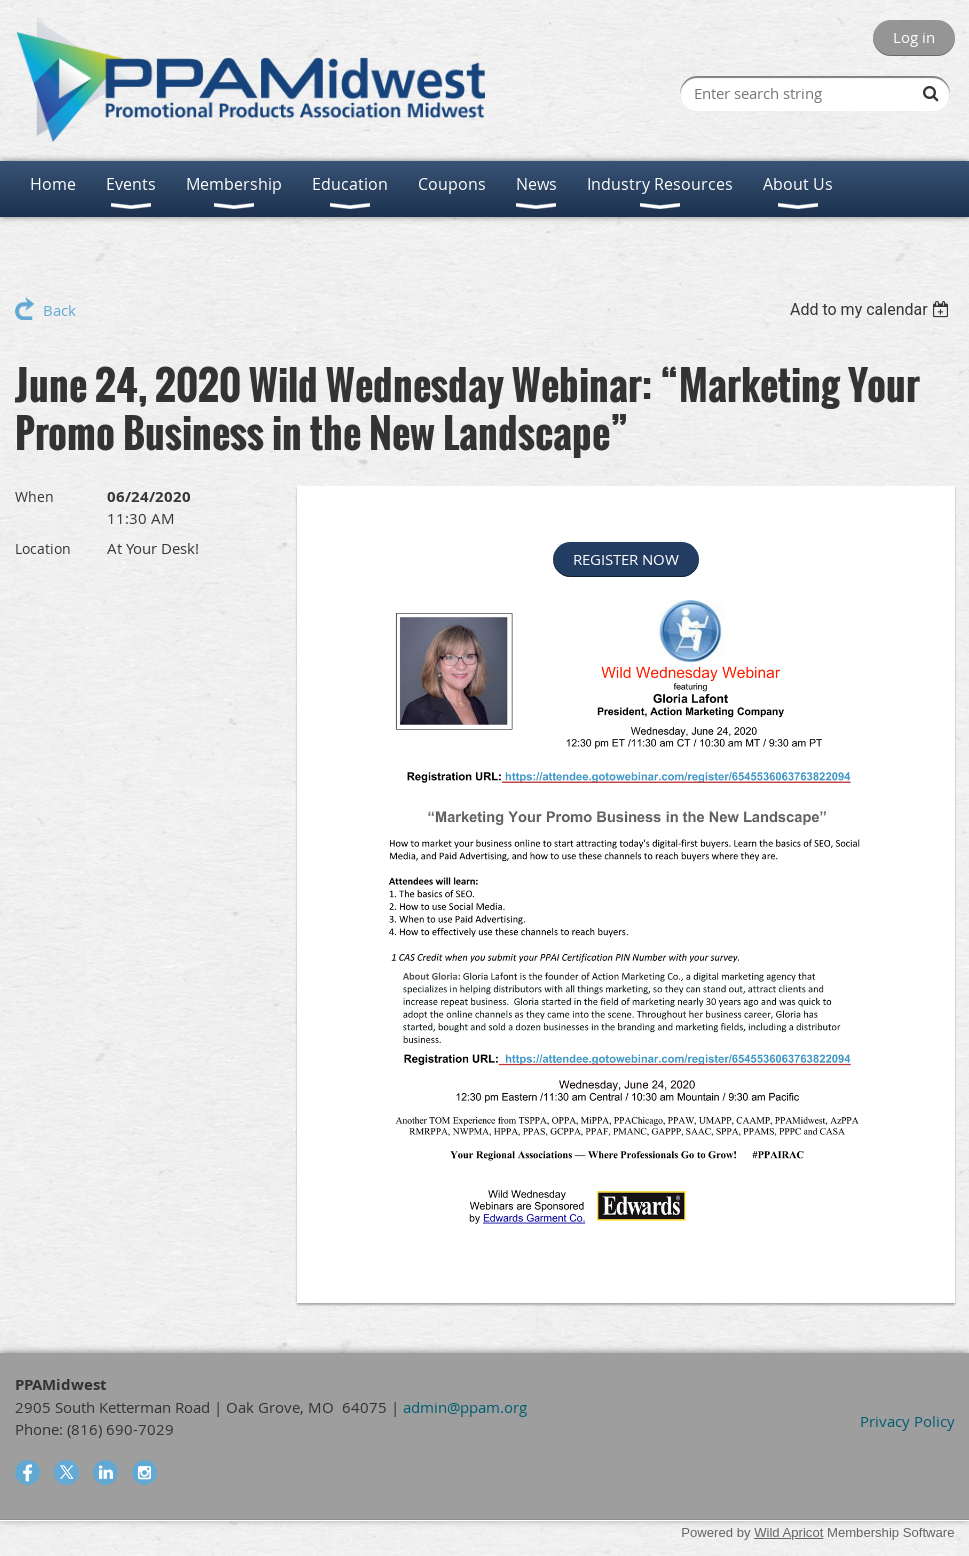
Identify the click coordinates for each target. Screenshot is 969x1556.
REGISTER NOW (626, 559)
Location (43, 548)
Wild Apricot (788, 1532)
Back (59, 310)
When (34, 496)
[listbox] (872, 309)
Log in (914, 37)
